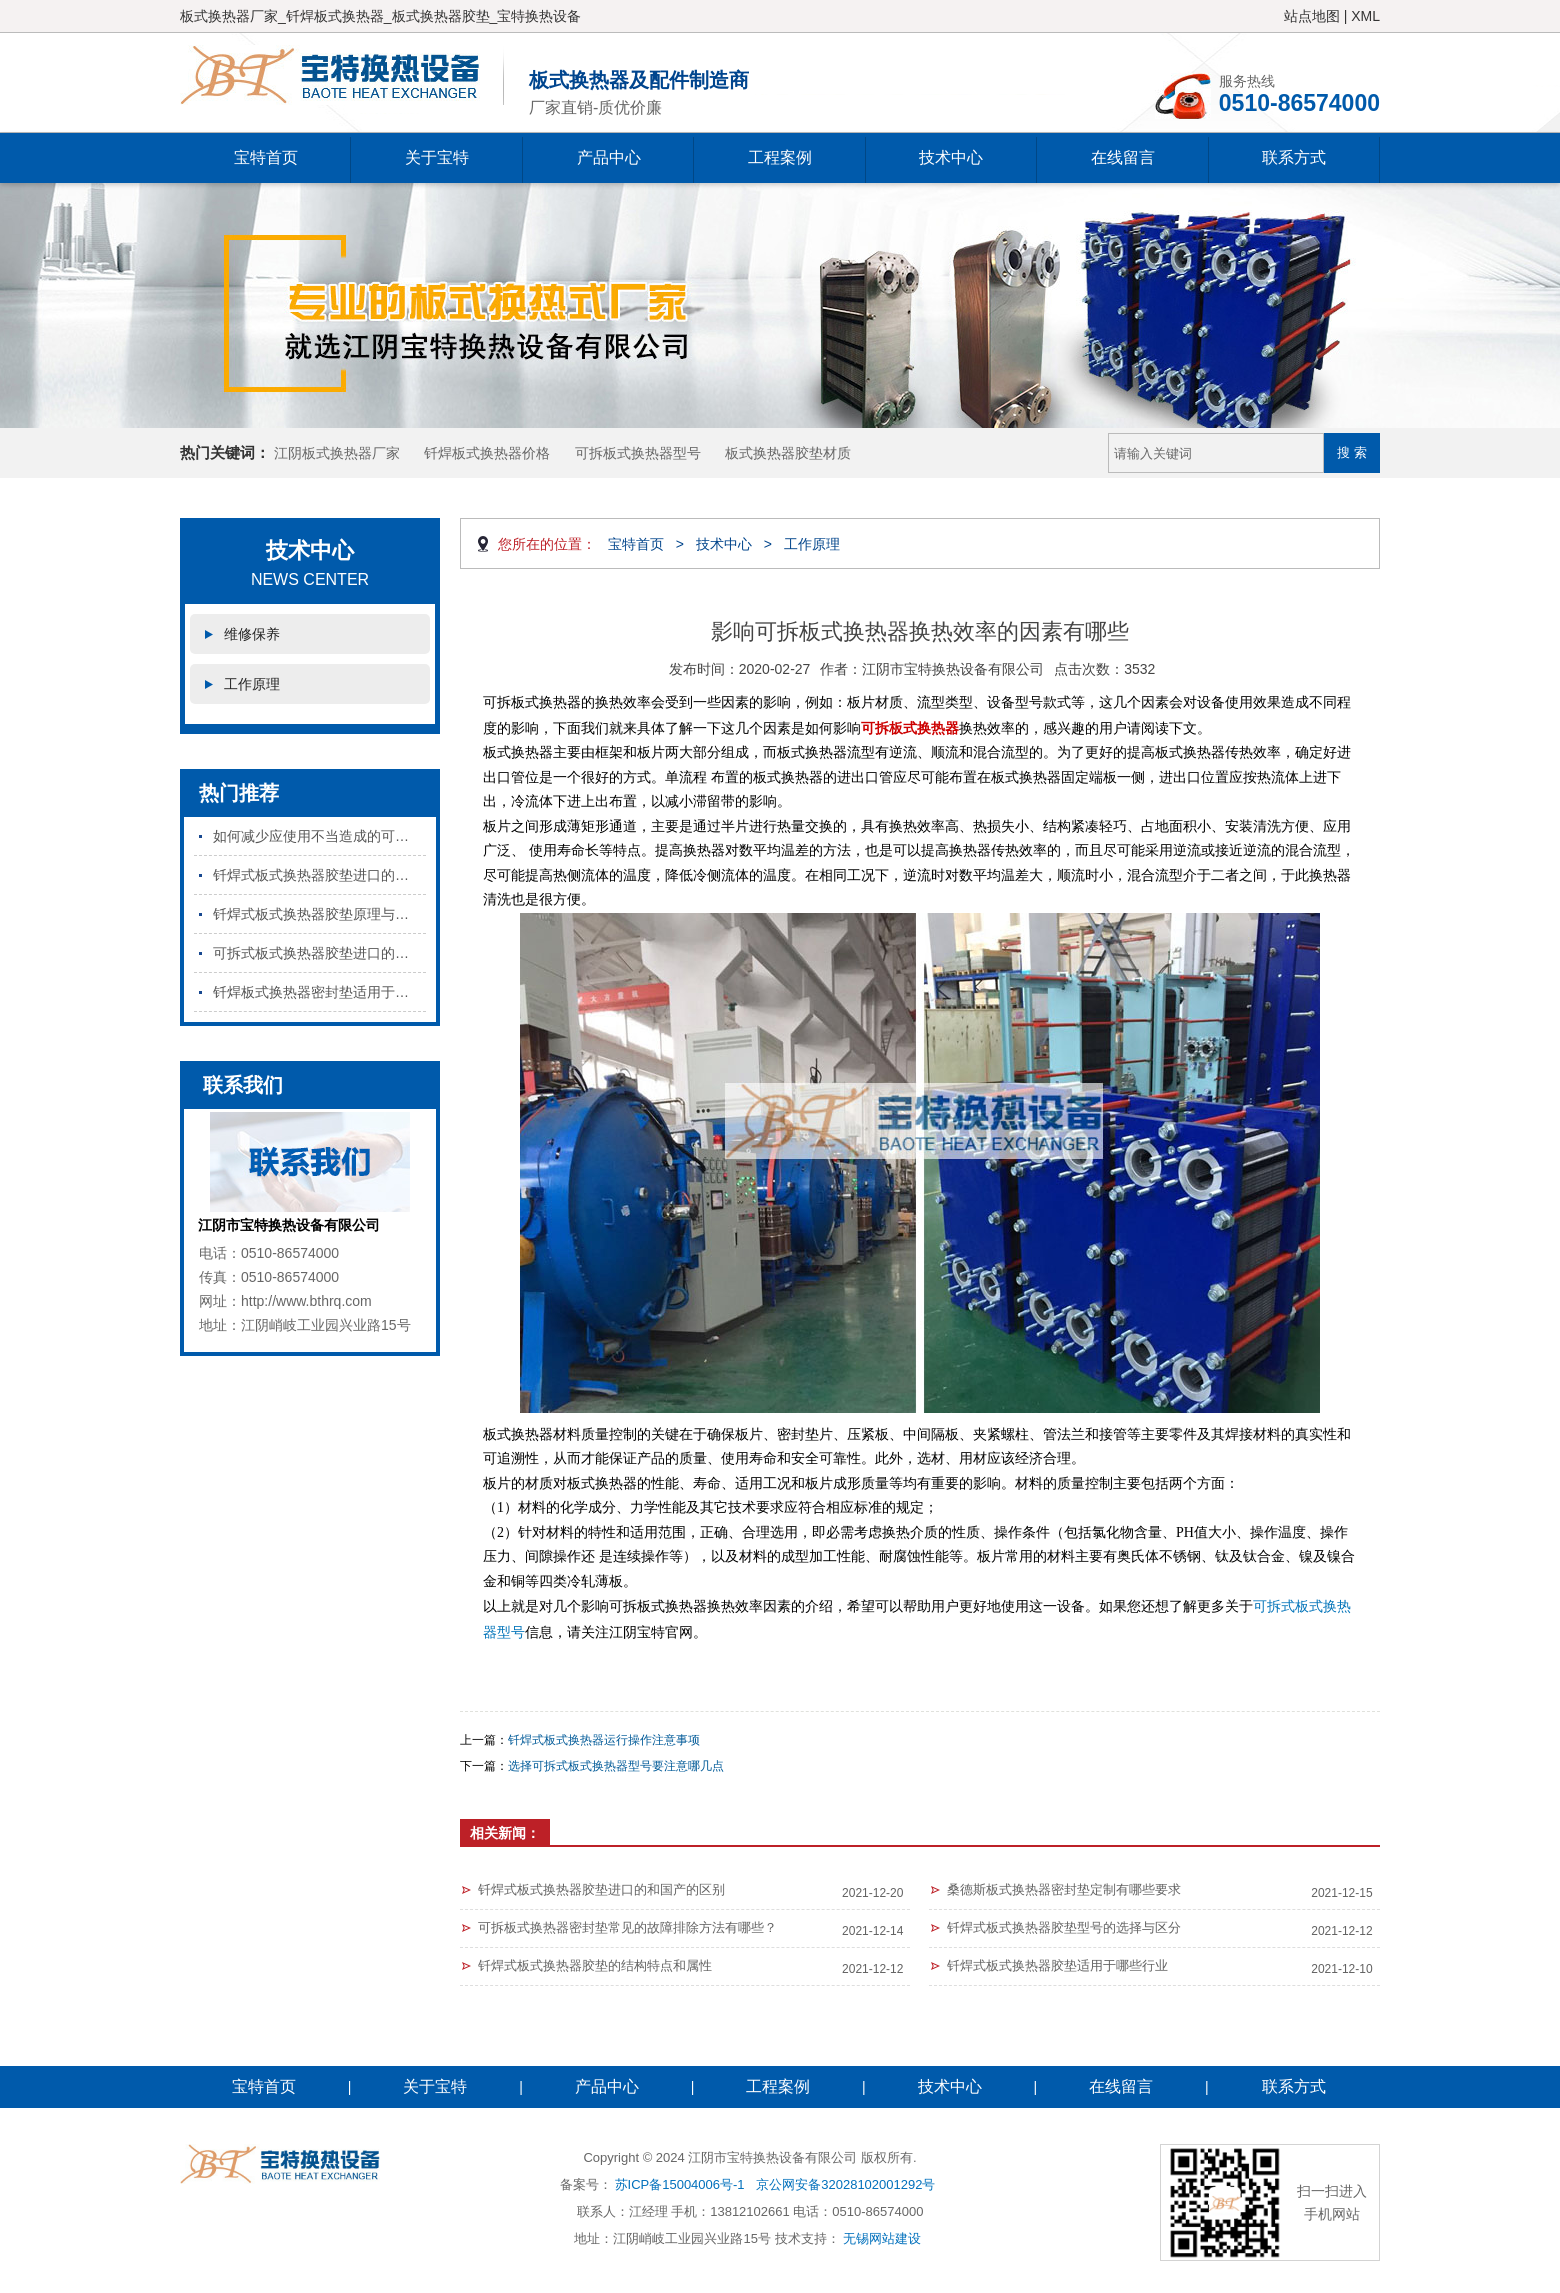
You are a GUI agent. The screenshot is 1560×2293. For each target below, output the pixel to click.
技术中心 (951, 157)
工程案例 (780, 157)
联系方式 (1294, 157)
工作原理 (252, 684)
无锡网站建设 (882, 2238)
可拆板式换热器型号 (638, 453)
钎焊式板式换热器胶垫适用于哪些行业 (1057, 1965)
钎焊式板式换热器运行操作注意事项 (604, 1740)
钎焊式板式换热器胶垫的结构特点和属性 (595, 1965)
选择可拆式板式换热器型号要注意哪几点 (616, 1766)
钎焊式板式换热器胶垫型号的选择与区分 (1064, 1927)
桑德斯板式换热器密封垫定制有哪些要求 (1064, 1889)
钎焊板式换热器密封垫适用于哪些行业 (319, 992)
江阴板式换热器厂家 (337, 453)
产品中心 (609, 157)
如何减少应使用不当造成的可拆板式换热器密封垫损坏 (319, 836)
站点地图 (1312, 16)
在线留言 (1123, 157)
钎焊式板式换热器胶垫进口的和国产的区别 (319, 875)
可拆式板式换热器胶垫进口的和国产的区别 (319, 953)
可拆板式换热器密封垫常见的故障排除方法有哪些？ (627, 1927)
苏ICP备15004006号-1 (680, 2184)
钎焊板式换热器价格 (487, 453)
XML (1365, 16)
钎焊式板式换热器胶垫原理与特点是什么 (319, 914)
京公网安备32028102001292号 (845, 2184)
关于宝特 (437, 157)
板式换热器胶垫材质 (788, 453)
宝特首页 (266, 157)
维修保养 (252, 634)
